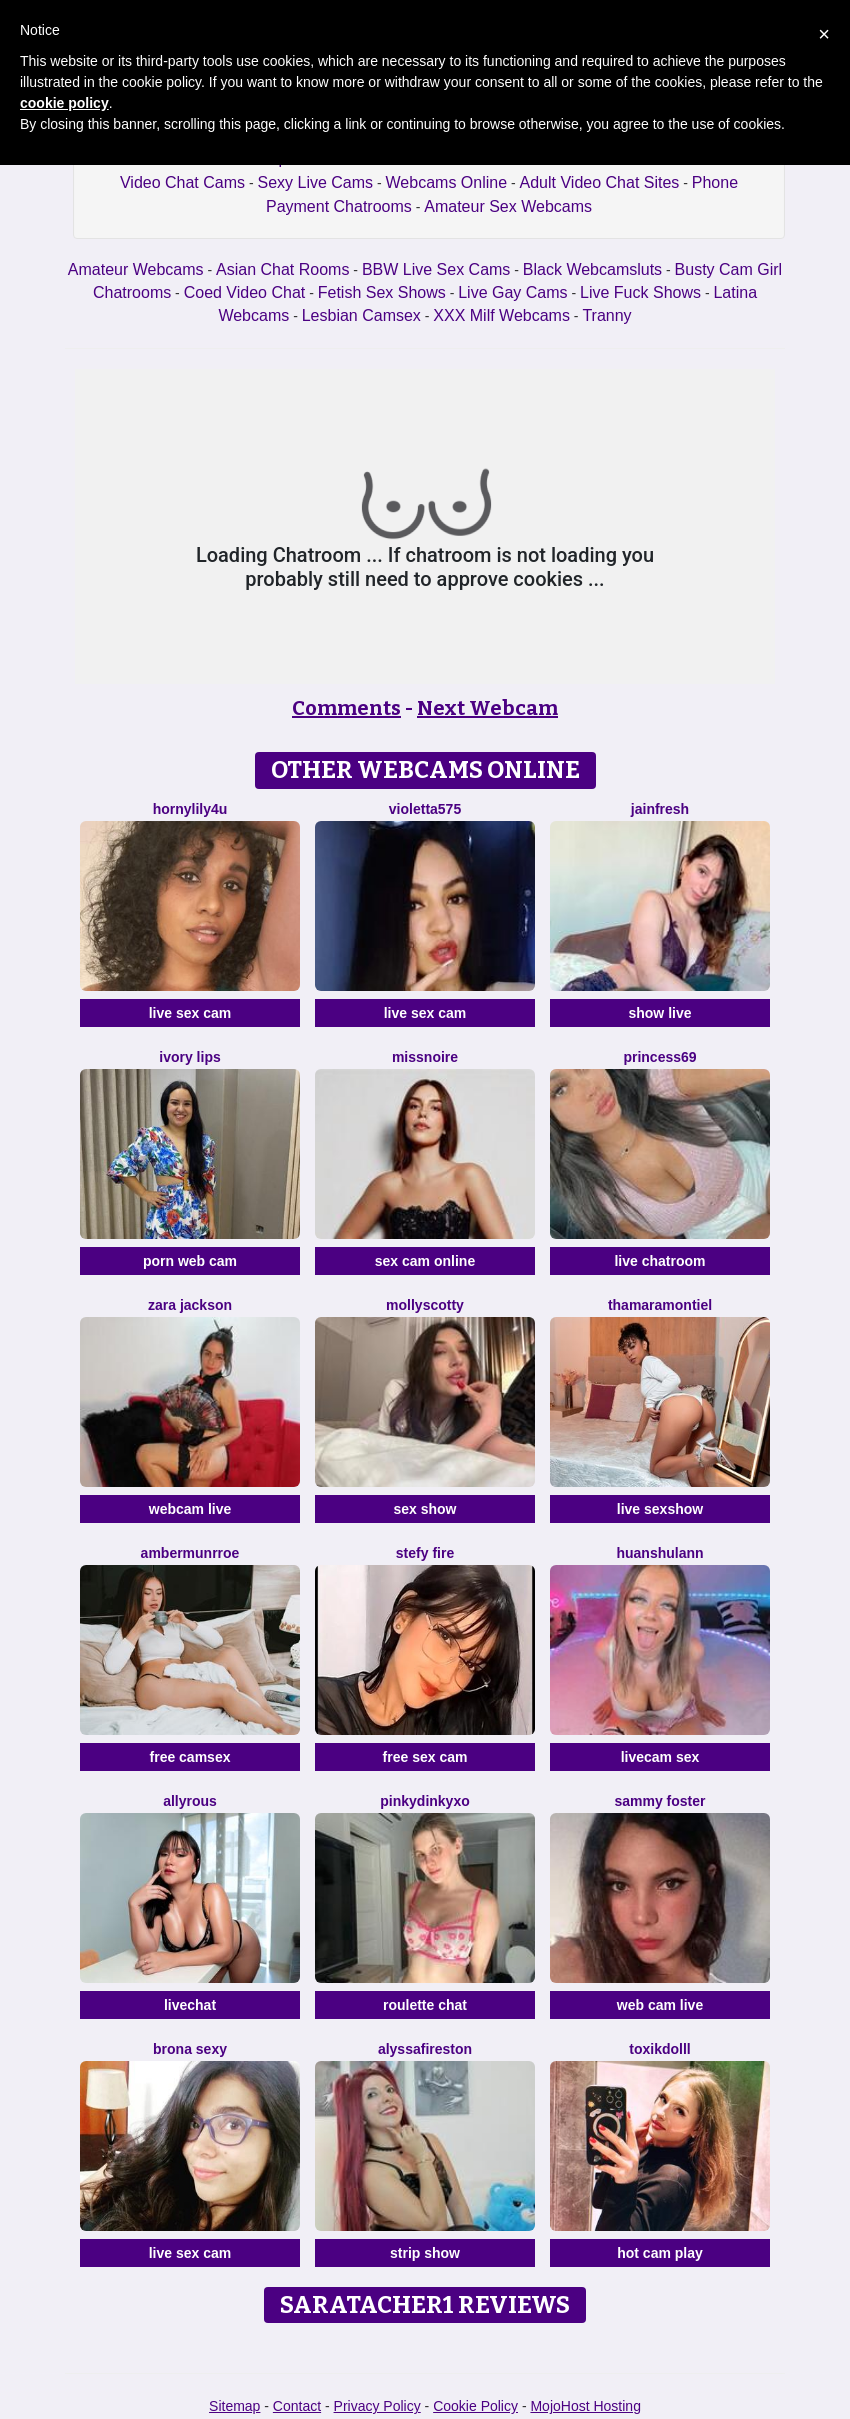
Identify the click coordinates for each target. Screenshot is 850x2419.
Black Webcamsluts (592, 269)
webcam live (190, 1509)
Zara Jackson (190, 1305)
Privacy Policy (377, 2406)
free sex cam (425, 1757)
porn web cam (190, 1261)
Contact (297, 2406)
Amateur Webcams (136, 269)
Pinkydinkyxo (424, 1801)
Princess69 (659, 1057)
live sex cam (190, 1013)
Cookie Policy (475, 2406)
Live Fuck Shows (640, 292)
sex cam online (425, 1261)
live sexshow (660, 1509)
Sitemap (234, 2406)
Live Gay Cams (512, 292)
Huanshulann (659, 1553)
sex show (424, 1509)
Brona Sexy (190, 2049)
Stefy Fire (425, 1553)
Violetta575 (425, 809)
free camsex (190, 1757)
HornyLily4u (190, 809)
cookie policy (64, 103)
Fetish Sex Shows (382, 292)
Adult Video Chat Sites (600, 182)
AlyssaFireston (425, 2049)
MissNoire (425, 1057)
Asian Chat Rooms (282, 269)
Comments (346, 708)
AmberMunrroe (190, 1553)
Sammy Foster (659, 1801)
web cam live (660, 2005)
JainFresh (660, 809)
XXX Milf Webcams (501, 315)
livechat (190, 2005)
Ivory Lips (189, 1057)
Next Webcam (487, 708)
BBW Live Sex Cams (436, 269)
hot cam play (660, 2253)
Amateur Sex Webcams (508, 206)
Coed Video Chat (245, 292)
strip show (425, 2253)
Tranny (606, 315)
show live (659, 1013)
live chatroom (659, 1261)
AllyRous (190, 1801)
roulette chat (425, 2005)
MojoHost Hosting (585, 2406)
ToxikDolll (659, 2049)
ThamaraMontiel (660, 1305)
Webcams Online (447, 182)
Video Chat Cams (182, 182)
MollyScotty (425, 1305)
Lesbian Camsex (361, 315)
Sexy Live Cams (316, 182)
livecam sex (660, 1757)
